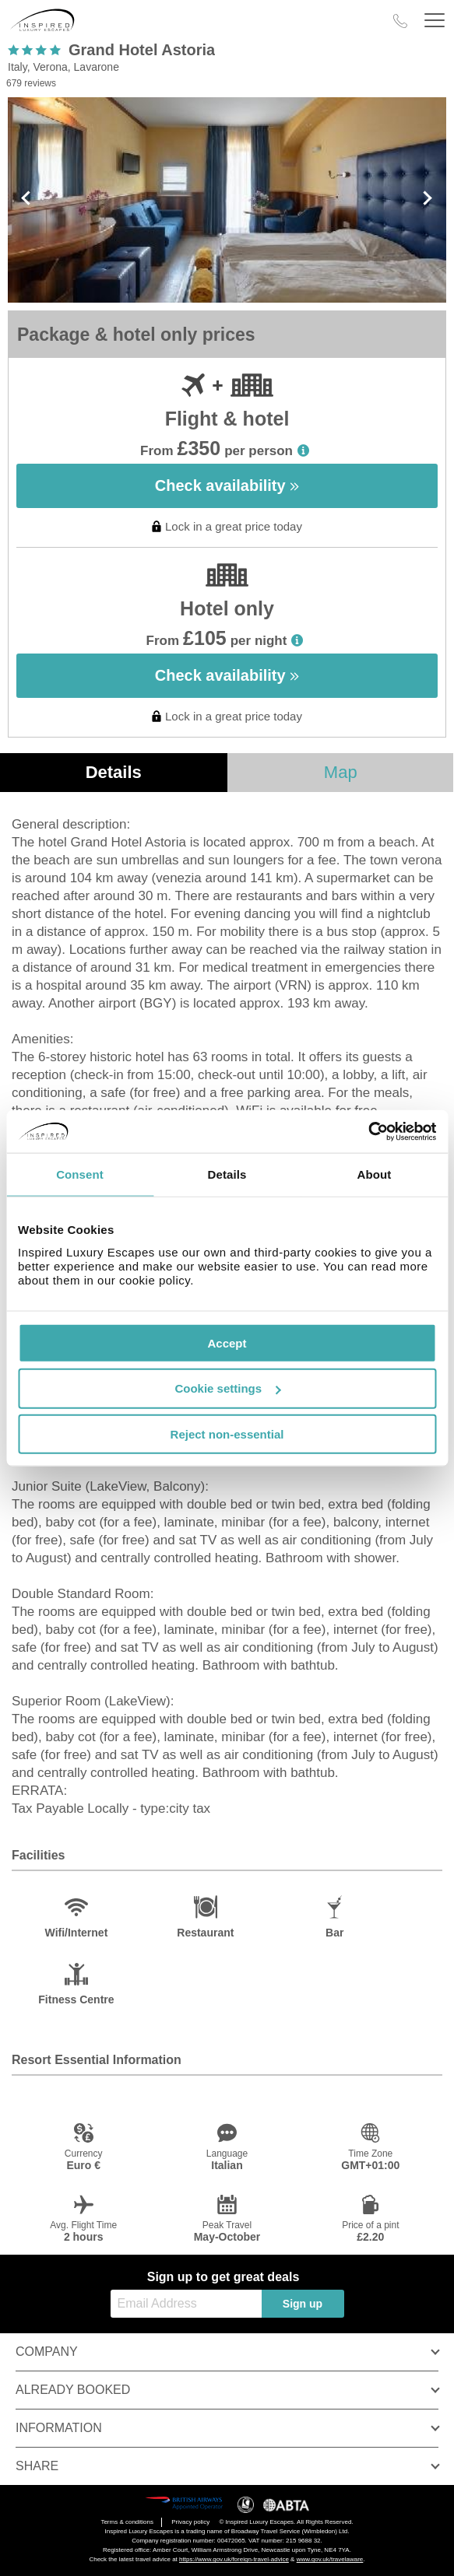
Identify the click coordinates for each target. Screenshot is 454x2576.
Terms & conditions (126, 2521)
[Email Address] (186, 2304)
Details (114, 772)
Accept (226, 1342)
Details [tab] (227, 1174)
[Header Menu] (434, 20)
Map (340, 772)
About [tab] (374, 1174)
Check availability (227, 485)
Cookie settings (227, 1388)
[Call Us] (400, 21)
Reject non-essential (227, 1434)
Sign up (302, 2303)
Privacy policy (190, 2521)
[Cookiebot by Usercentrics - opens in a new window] (368, 1131)
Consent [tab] (80, 1174)
